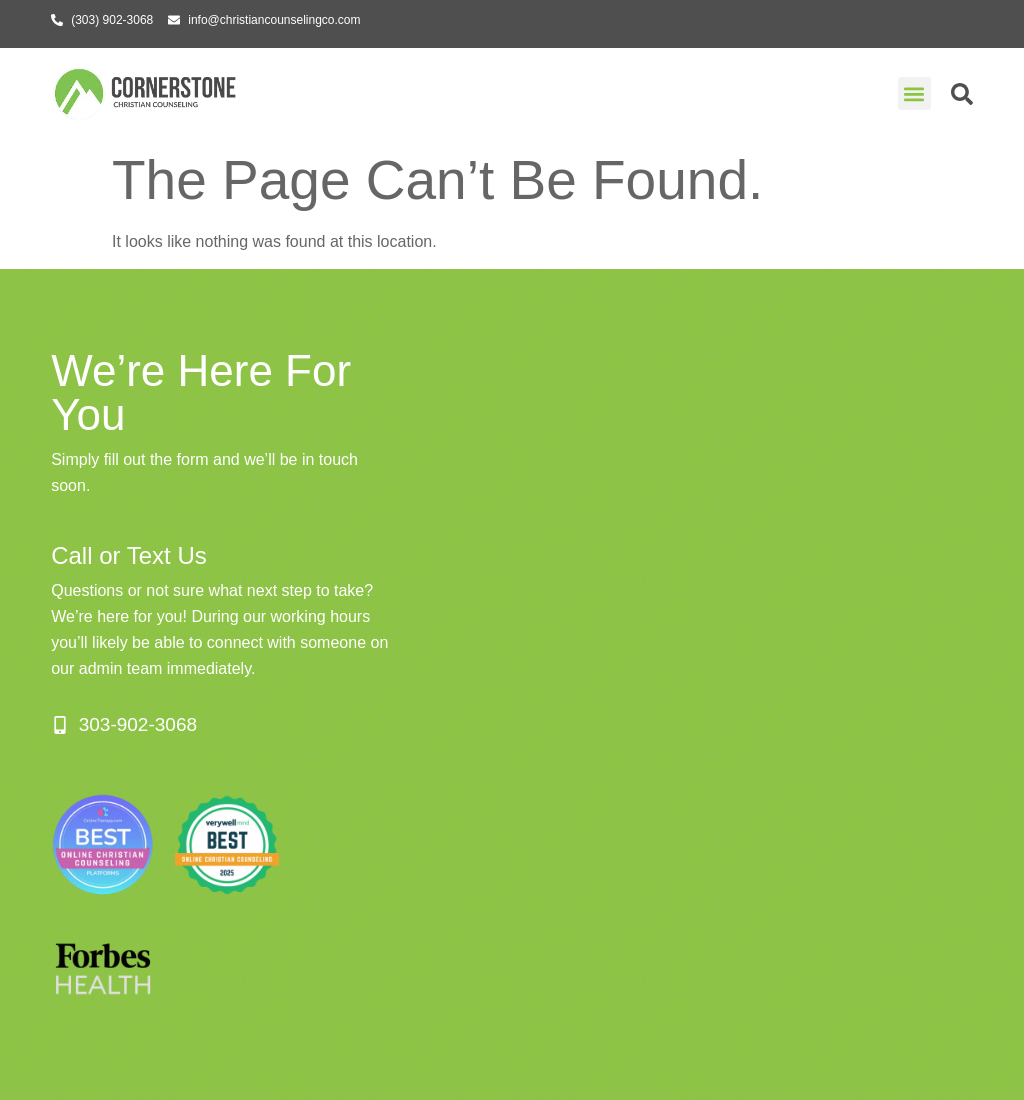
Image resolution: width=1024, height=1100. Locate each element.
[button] (914, 93)
